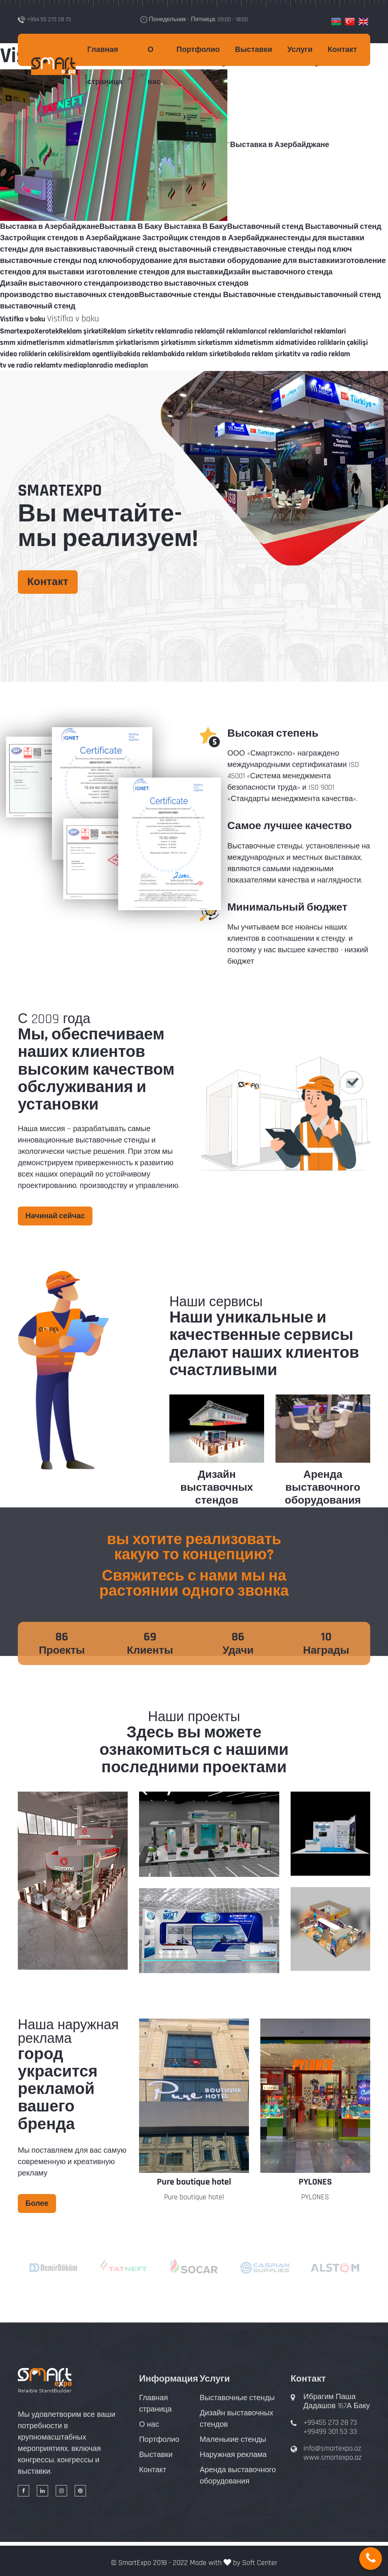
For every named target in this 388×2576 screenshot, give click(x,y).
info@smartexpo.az (332, 2448)
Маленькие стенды (233, 2440)
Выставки (253, 50)
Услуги (300, 50)
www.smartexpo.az (332, 2457)
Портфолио (198, 50)
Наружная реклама (233, 2455)
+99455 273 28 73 (330, 2422)
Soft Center (259, 2563)
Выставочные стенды (237, 2398)
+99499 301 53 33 (330, 2431)
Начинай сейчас (55, 1216)
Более (36, 2203)
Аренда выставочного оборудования (323, 1487)
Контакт (342, 50)
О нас (153, 66)
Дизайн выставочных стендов (216, 1487)
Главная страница (104, 66)
